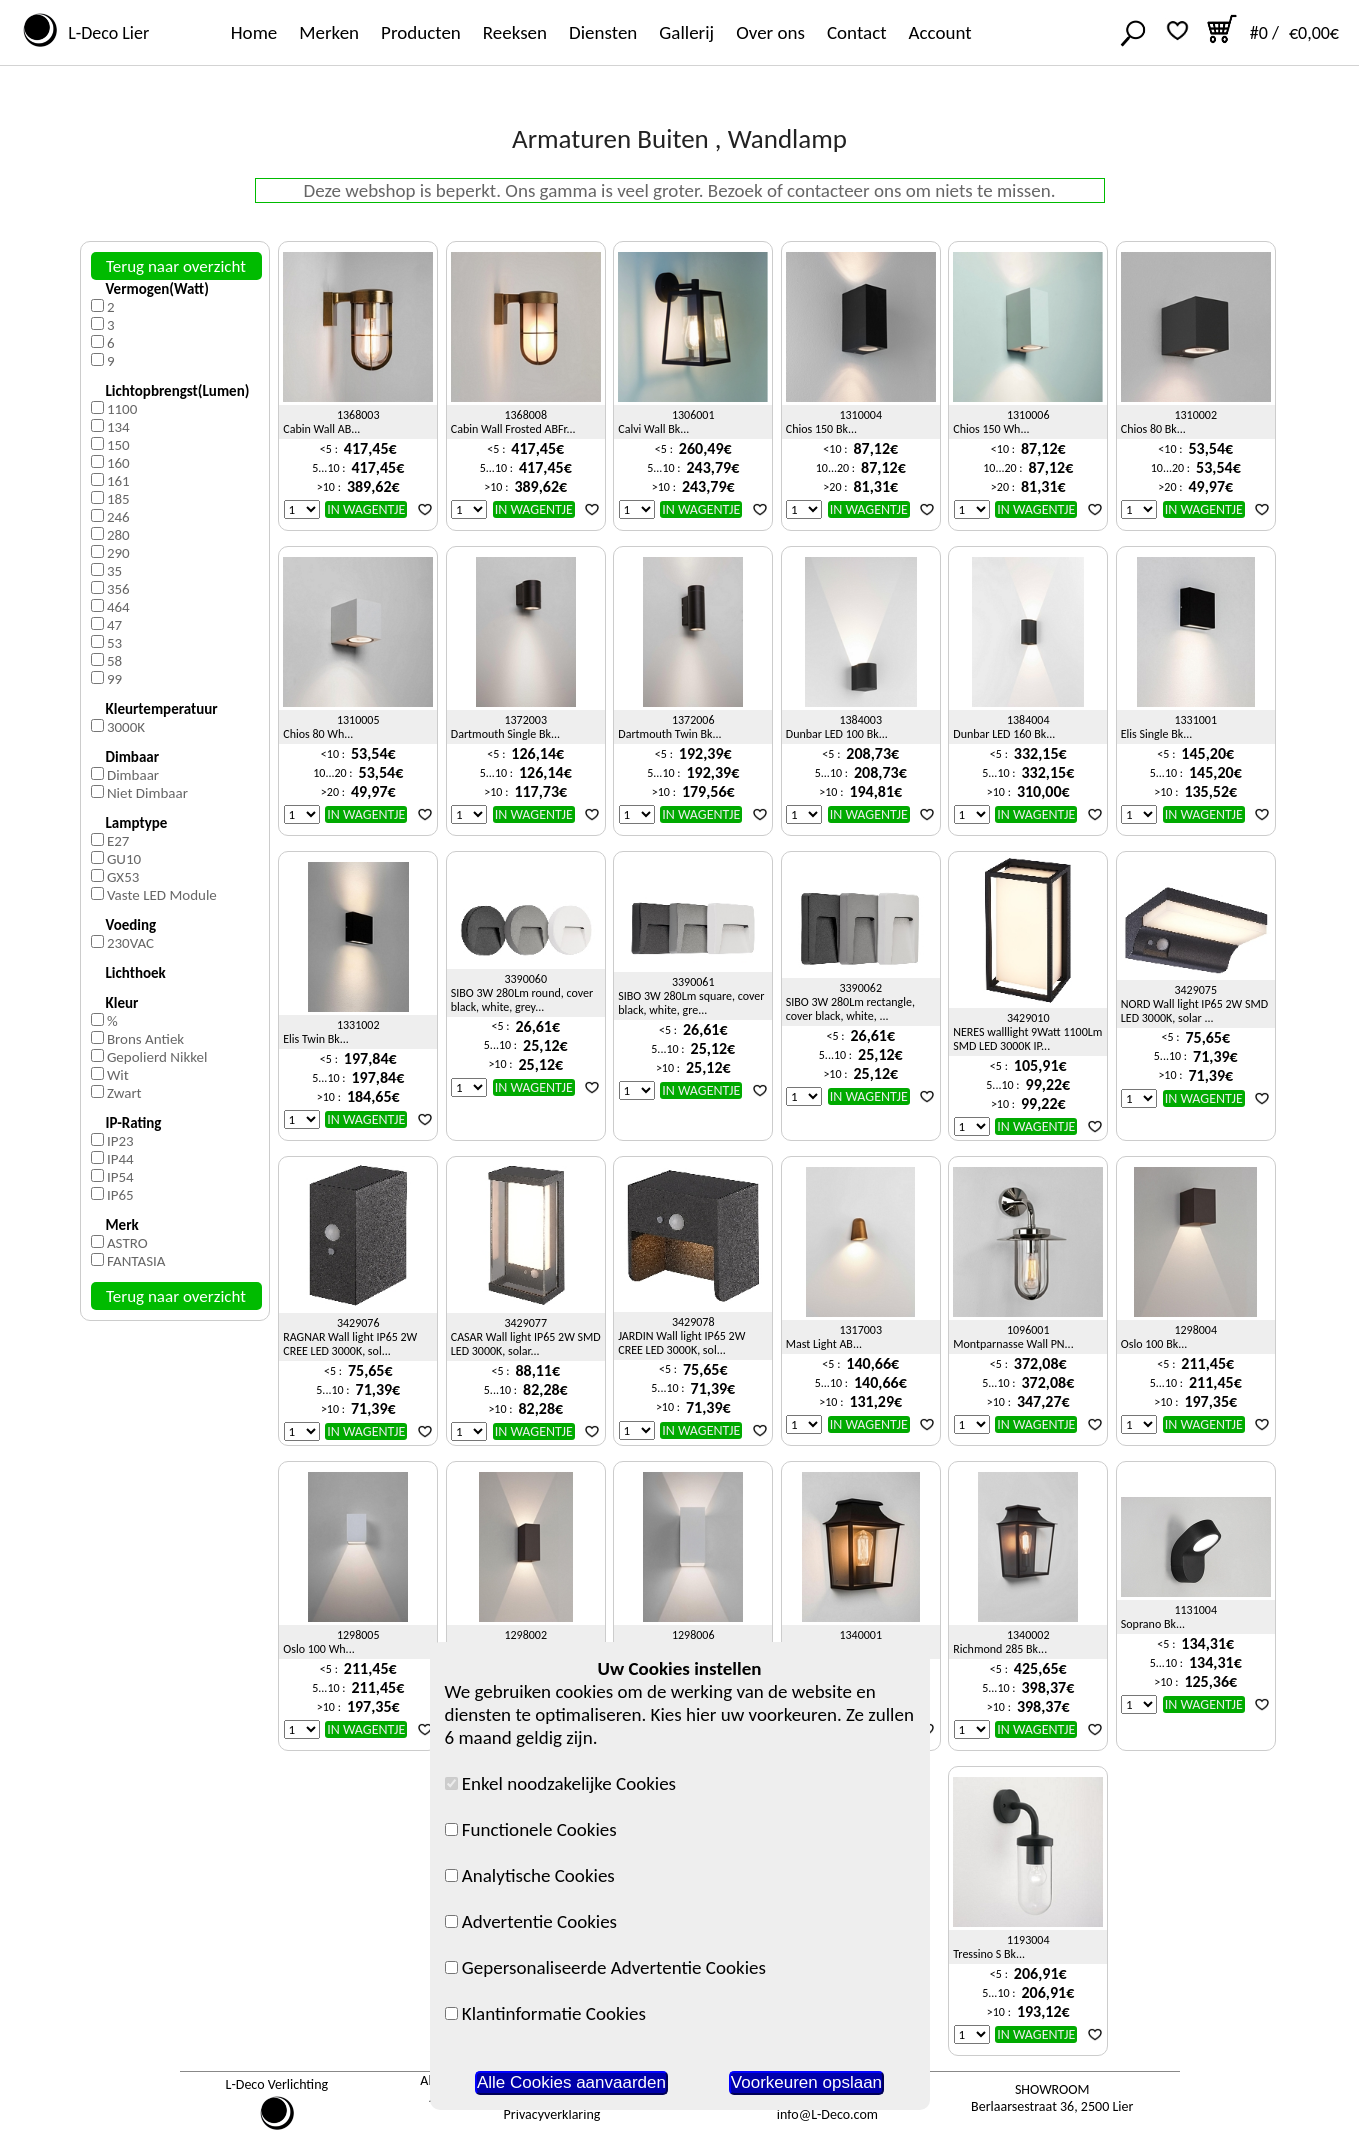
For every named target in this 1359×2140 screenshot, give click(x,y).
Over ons (770, 32)
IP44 (120, 1159)
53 (114, 643)
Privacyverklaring (552, 2114)
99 (114, 679)
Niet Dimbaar (147, 793)
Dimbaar (133, 775)
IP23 (120, 1141)
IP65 (120, 1195)
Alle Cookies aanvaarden (571, 2082)
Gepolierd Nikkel (157, 1057)
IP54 (120, 1177)
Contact (857, 32)
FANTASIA (136, 1261)
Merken (329, 32)
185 (118, 499)
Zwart (124, 1093)
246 (118, 517)
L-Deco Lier (104, 33)
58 (114, 661)
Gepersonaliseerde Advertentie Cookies (605, 1967)
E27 (118, 841)
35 (114, 571)
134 (118, 427)
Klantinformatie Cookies (545, 2013)
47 (114, 625)
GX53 (123, 877)
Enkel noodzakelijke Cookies (561, 1783)
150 (118, 445)
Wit (118, 1075)
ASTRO (127, 1243)
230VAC (130, 943)
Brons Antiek (145, 1039)
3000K (126, 727)
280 (118, 535)
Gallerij (686, 32)
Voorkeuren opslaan (806, 2082)
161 (118, 481)
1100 (122, 409)
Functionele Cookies (531, 1829)
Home (254, 32)
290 (118, 553)
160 (118, 463)
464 (118, 607)
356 (118, 589)
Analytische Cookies (530, 1875)
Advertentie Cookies (531, 1921)
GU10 (124, 859)
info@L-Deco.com (827, 2114)
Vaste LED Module (162, 895)
